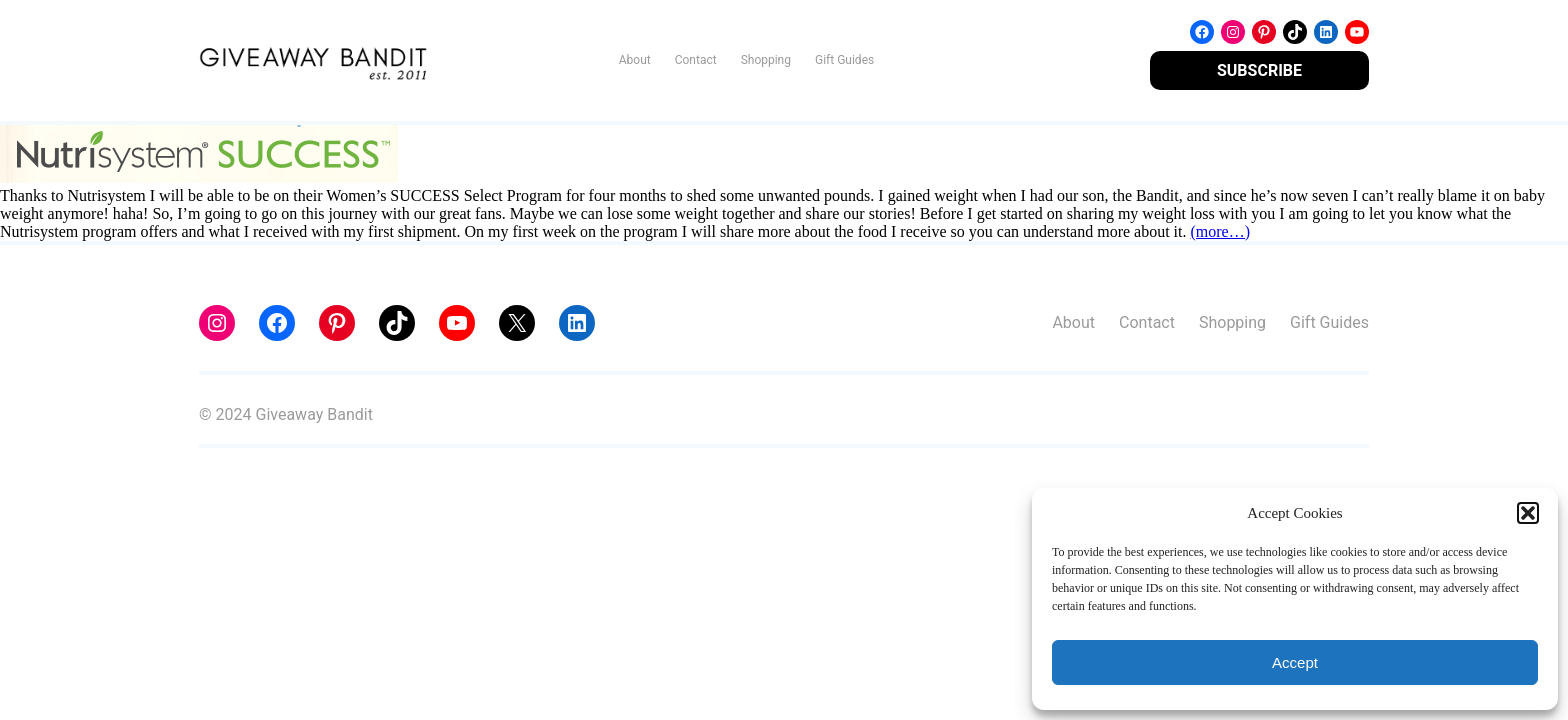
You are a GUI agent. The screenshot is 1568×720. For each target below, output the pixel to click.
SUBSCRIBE (1259, 70)
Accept (1295, 662)
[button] (1528, 513)
